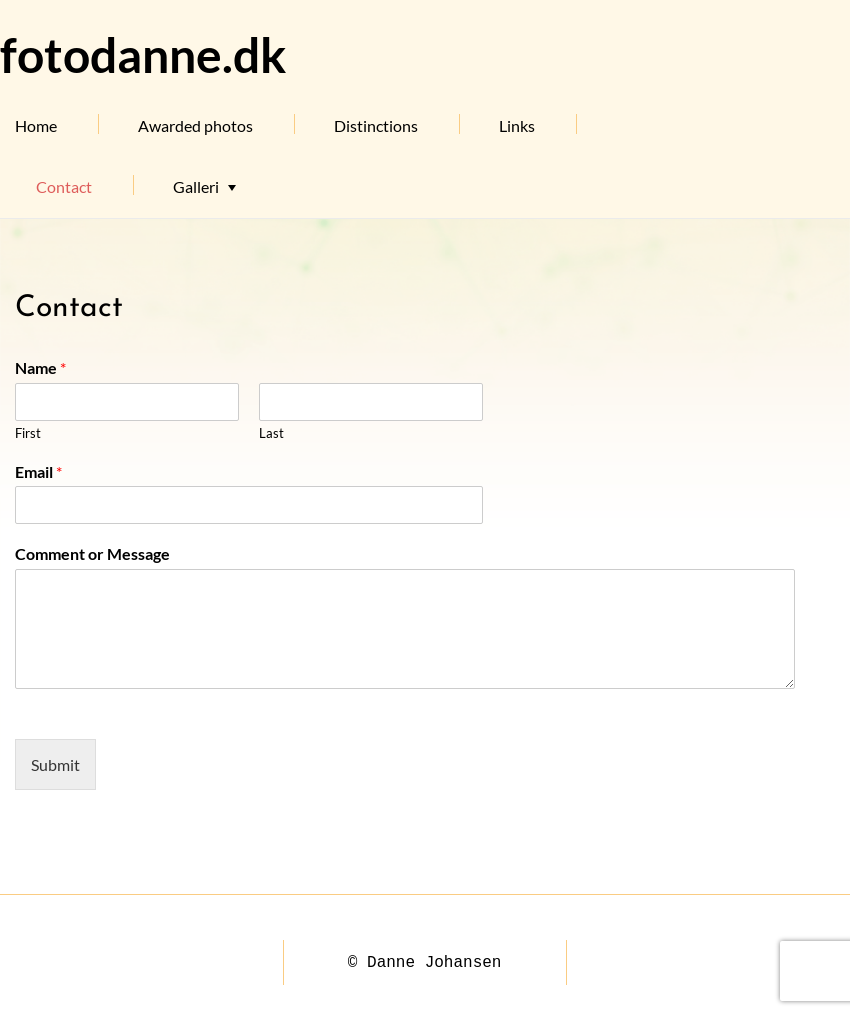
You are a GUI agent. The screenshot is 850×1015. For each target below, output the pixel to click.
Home (36, 125)
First (28, 433)
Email (38, 471)
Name (40, 367)
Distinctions (376, 125)
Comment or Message (92, 553)
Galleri (196, 186)
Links (517, 125)
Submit (55, 764)
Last (271, 433)
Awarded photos (195, 125)
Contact (64, 186)
